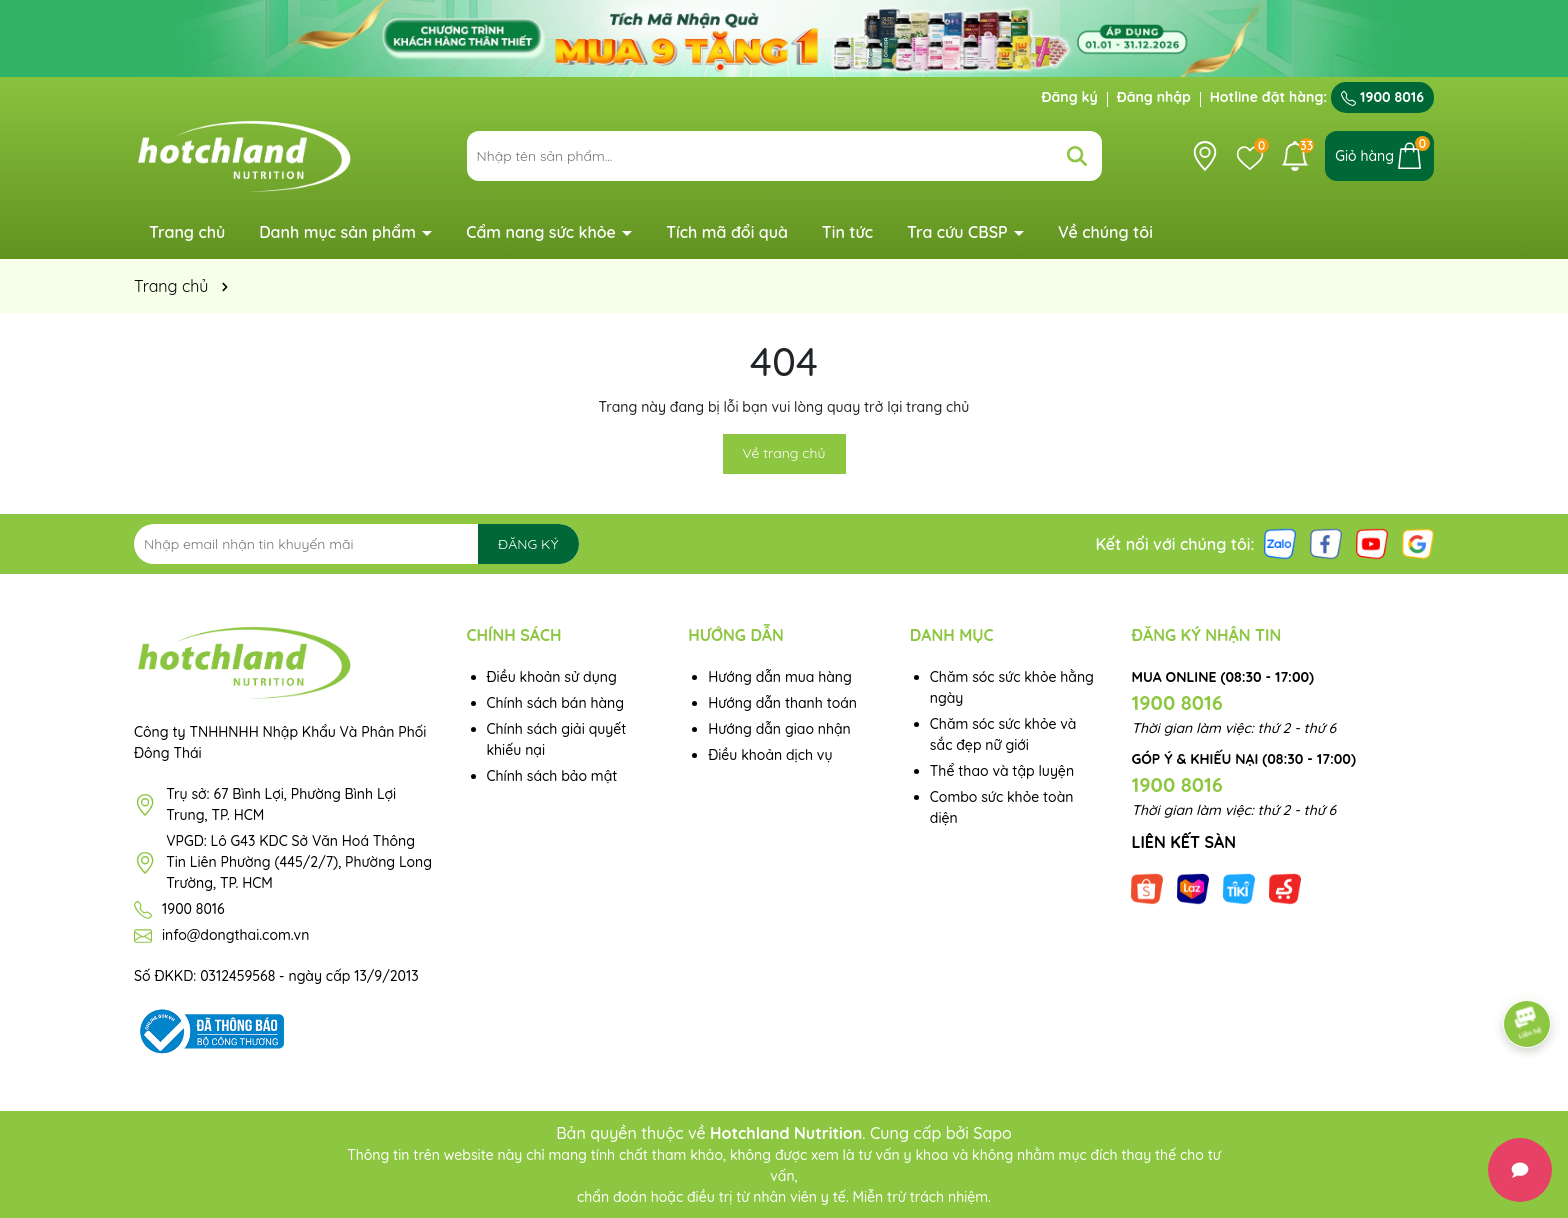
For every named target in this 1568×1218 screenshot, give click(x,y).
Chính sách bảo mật (552, 776)
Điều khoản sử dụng (552, 677)
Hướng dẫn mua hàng (780, 677)
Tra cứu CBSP (959, 232)
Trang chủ (187, 232)
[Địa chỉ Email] (356, 544)
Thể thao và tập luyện (1002, 771)
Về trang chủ (784, 453)
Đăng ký (1070, 97)
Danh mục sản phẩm (339, 232)
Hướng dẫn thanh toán (782, 703)
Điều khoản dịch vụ (770, 755)
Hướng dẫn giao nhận (779, 729)
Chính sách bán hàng (556, 703)
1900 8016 (1382, 97)
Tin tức (847, 232)
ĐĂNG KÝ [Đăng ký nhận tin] (528, 544)
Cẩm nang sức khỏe (543, 232)
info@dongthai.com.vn (235, 935)
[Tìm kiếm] (1077, 156)
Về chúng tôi (1105, 232)
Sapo (992, 1133)
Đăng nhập (1154, 97)
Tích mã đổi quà (727, 232)
